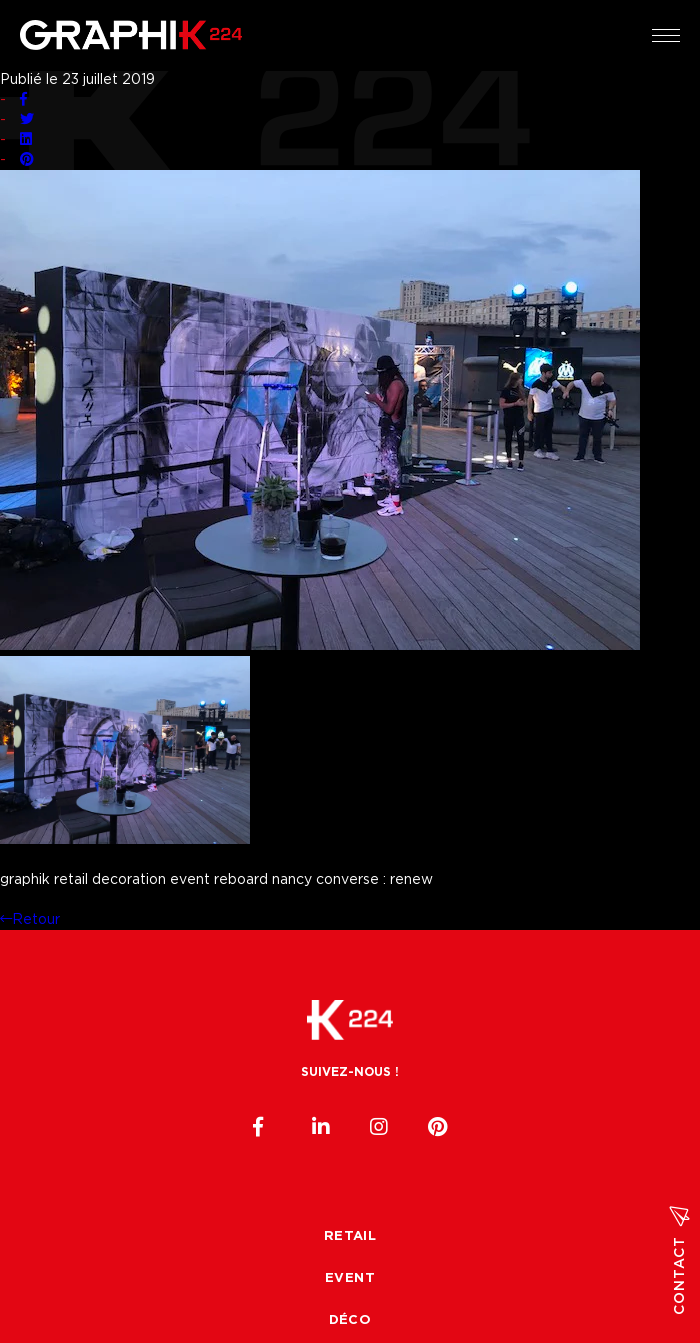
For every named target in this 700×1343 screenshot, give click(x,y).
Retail (350, 1236)
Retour (30, 920)
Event (350, 1278)
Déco (350, 1320)
